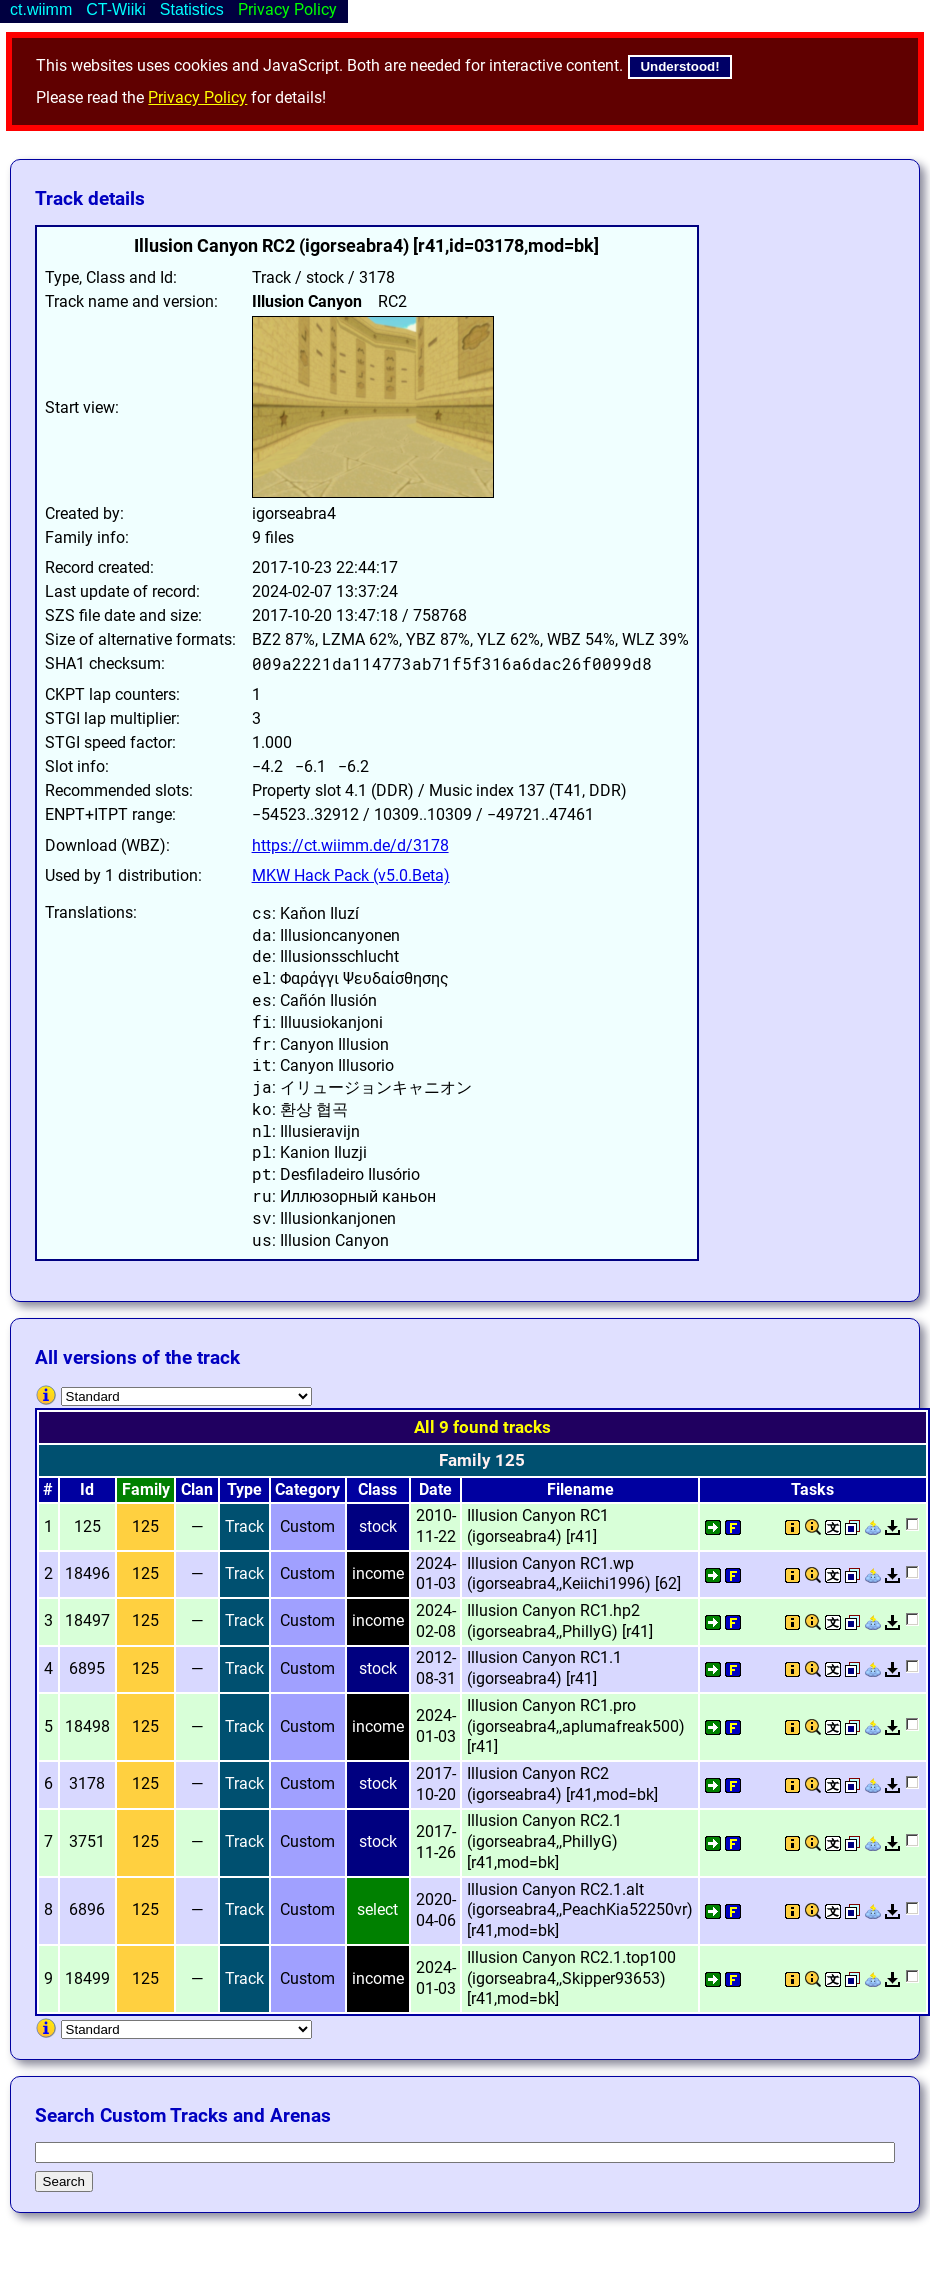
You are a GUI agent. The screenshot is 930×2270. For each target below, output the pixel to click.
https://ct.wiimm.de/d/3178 (350, 845)
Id (87, 1489)
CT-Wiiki (116, 9)
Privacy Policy (197, 97)
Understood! (679, 66)
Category (307, 1489)
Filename (580, 1489)
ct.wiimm (41, 9)
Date (435, 1489)
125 (145, 1526)
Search (64, 2181)
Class (377, 1489)
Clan (197, 1489)
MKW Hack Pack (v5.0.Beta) (351, 875)
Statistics (192, 9)
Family (146, 1489)
